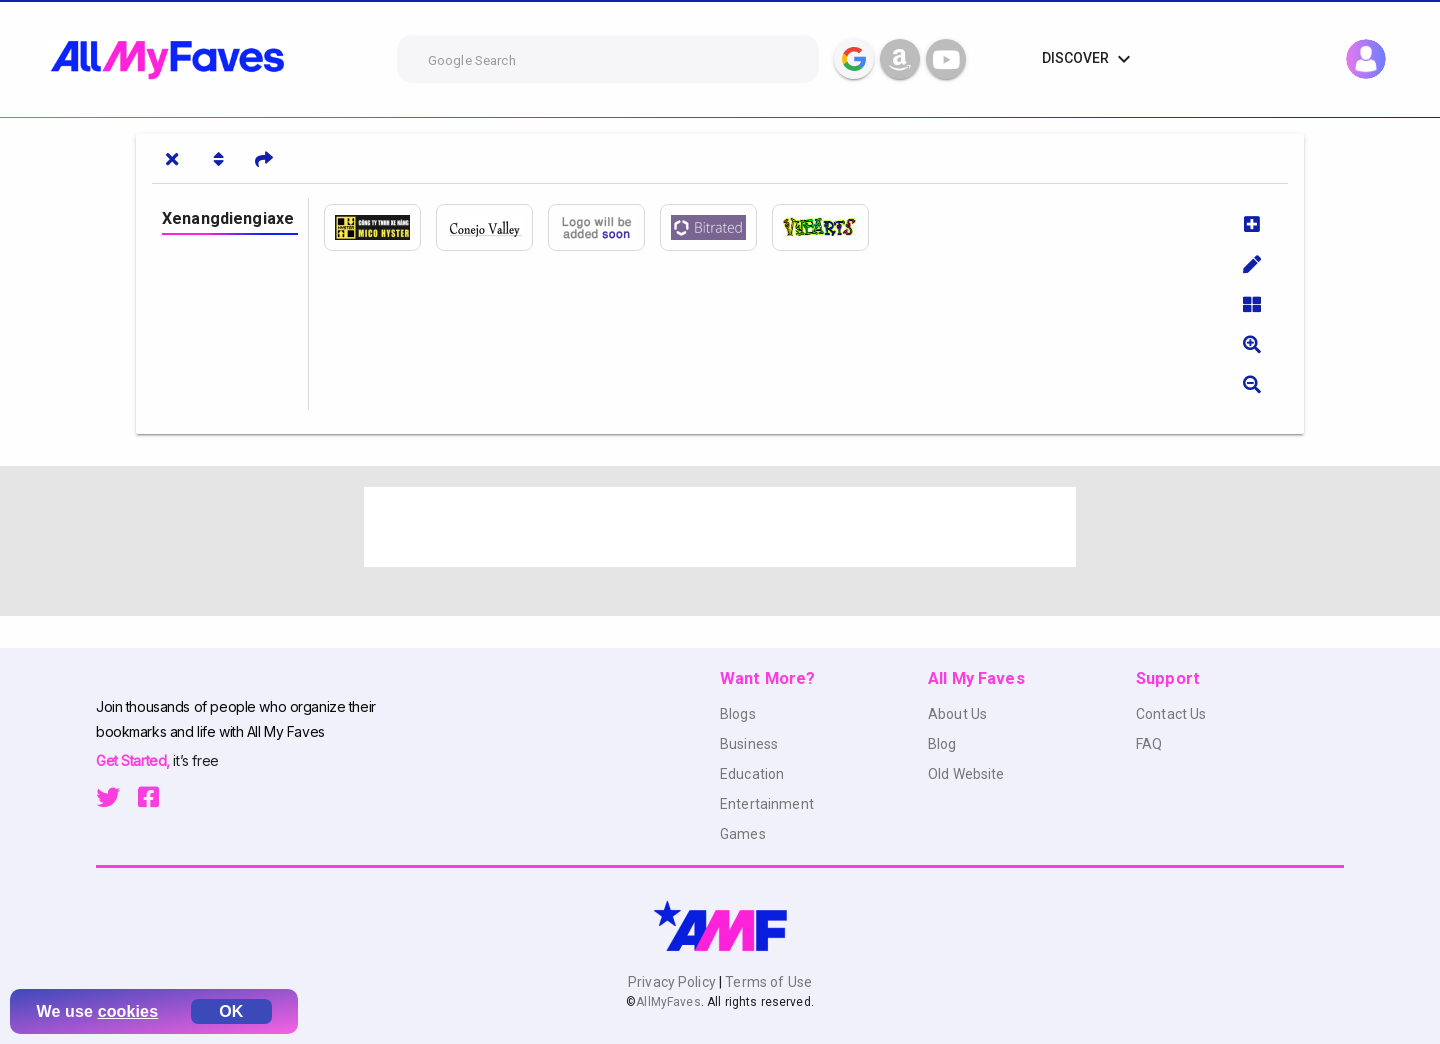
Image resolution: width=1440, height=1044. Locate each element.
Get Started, (134, 760)
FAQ (1149, 744)
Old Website (966, 774)
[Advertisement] (720, 527)
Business (749, 744)
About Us (957, 714)
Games (743, 834)
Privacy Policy (673, 982)
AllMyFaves (668, 1002)
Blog (942, 744)
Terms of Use (767, 982)
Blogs (738, 714)
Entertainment (767, 804)
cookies (128, 1011)
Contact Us (1171, 714)
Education (752, 774)
